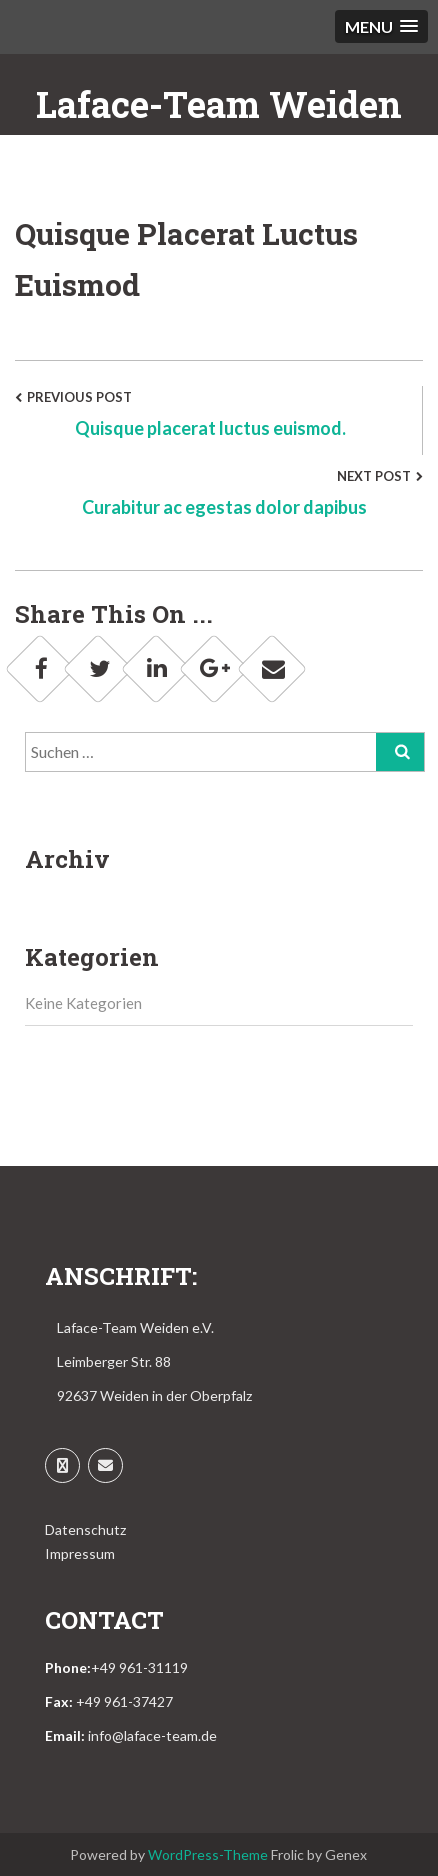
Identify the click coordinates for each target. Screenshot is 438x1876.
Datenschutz (85, 1529)
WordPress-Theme (208, 1854)
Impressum (80, 1553)
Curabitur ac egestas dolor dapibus (226, 507)
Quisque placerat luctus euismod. (210, 428)
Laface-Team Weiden (219, 104)
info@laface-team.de (152, 1735)
